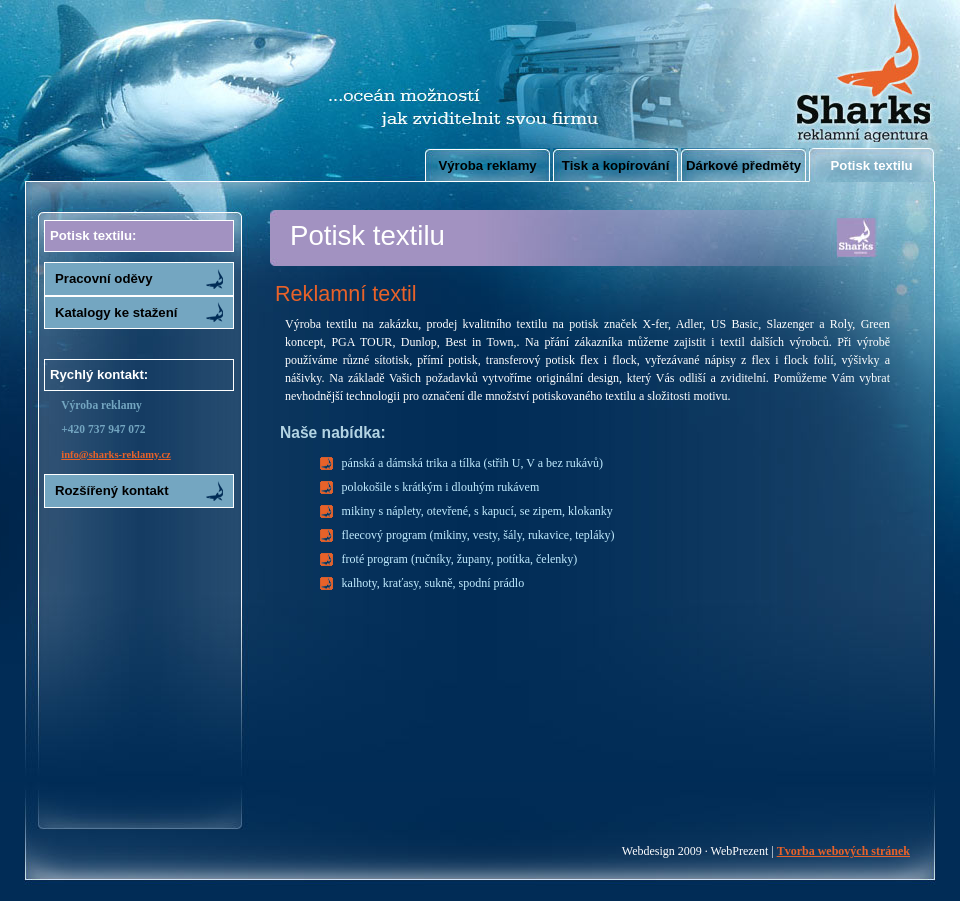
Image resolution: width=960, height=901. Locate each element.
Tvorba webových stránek (843, 851)
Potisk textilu (872, 165)
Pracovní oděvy (103, 278)
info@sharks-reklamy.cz (116, 454)
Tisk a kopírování (616, 165)
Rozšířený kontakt (112, 490)
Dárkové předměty (743, 165)
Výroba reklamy (487, 165)
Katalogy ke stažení (116, 312)
